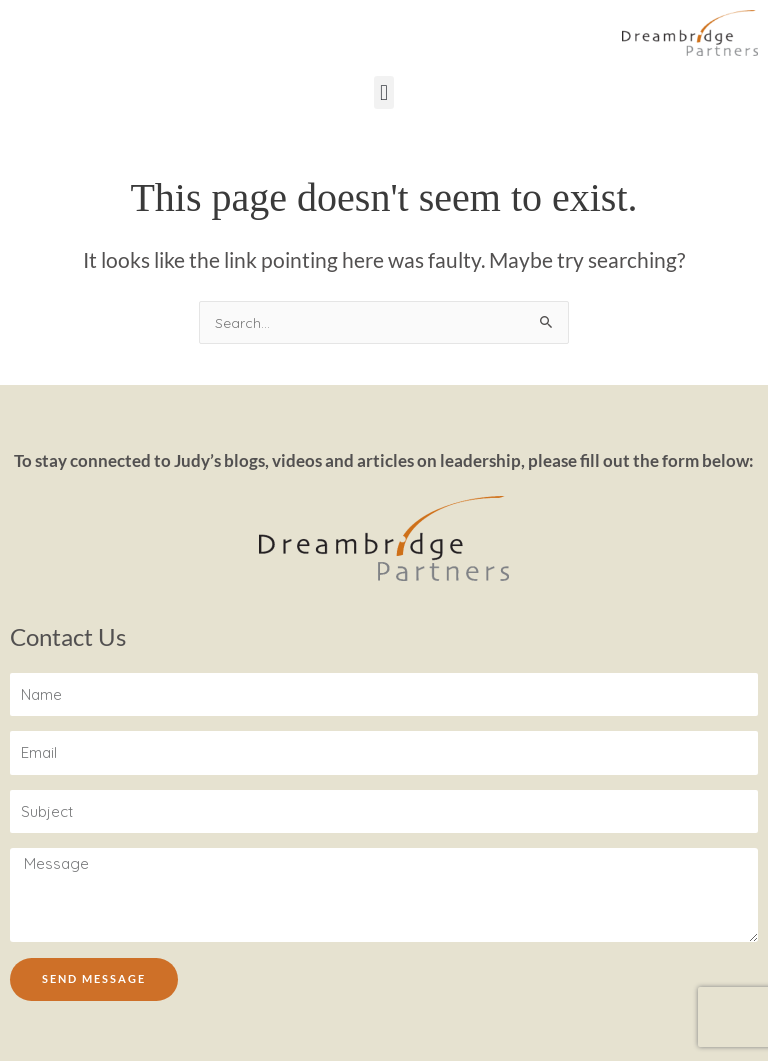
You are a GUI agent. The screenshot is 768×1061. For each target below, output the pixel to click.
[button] (383, 92)
